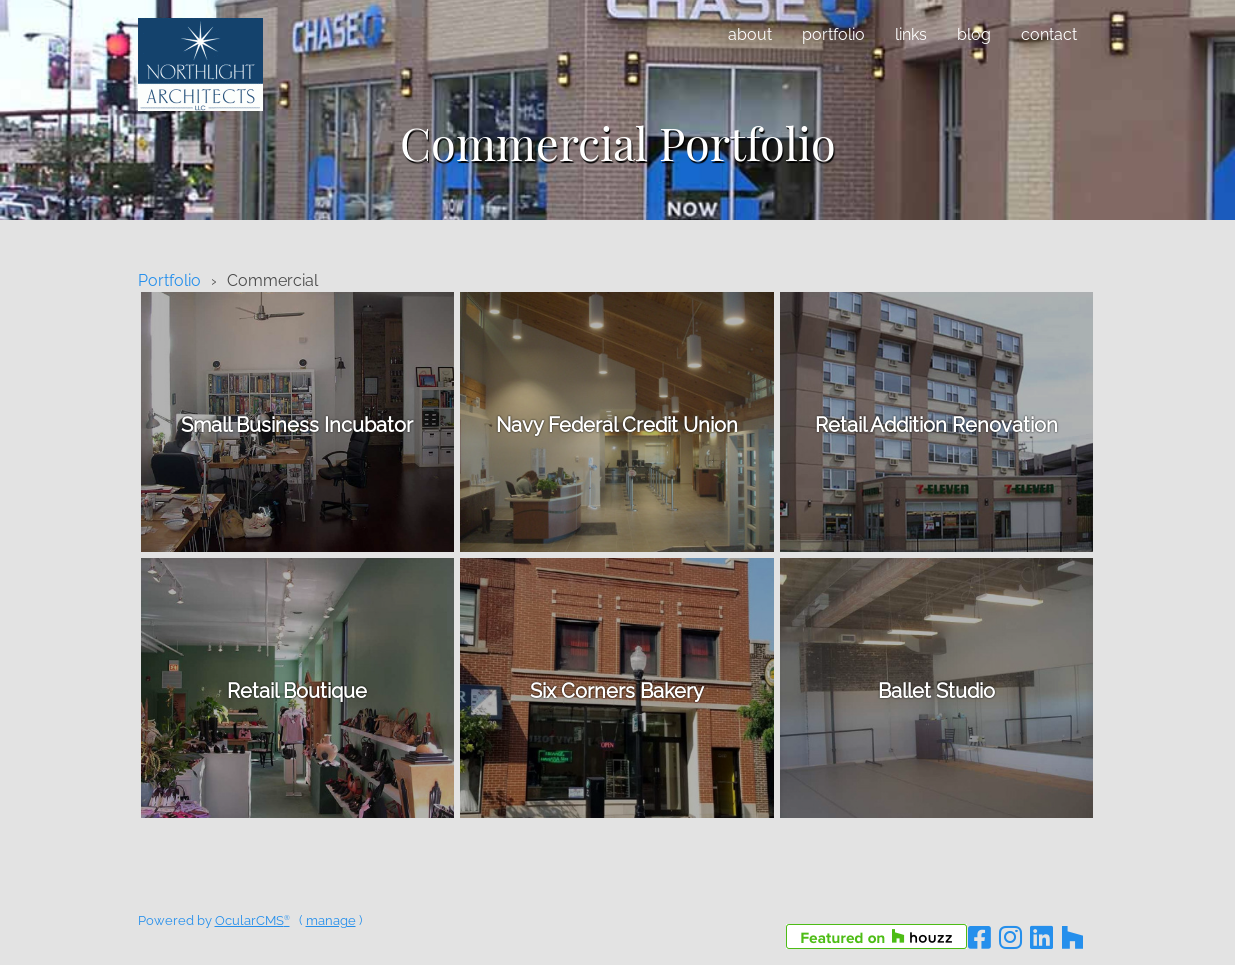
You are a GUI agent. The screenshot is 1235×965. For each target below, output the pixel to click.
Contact (1049, 34)
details (297, 422)
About (750, 34)
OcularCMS (252, 920)
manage (331, 920)
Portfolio (833, 34)
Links (911, 34)
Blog (974, 34)
